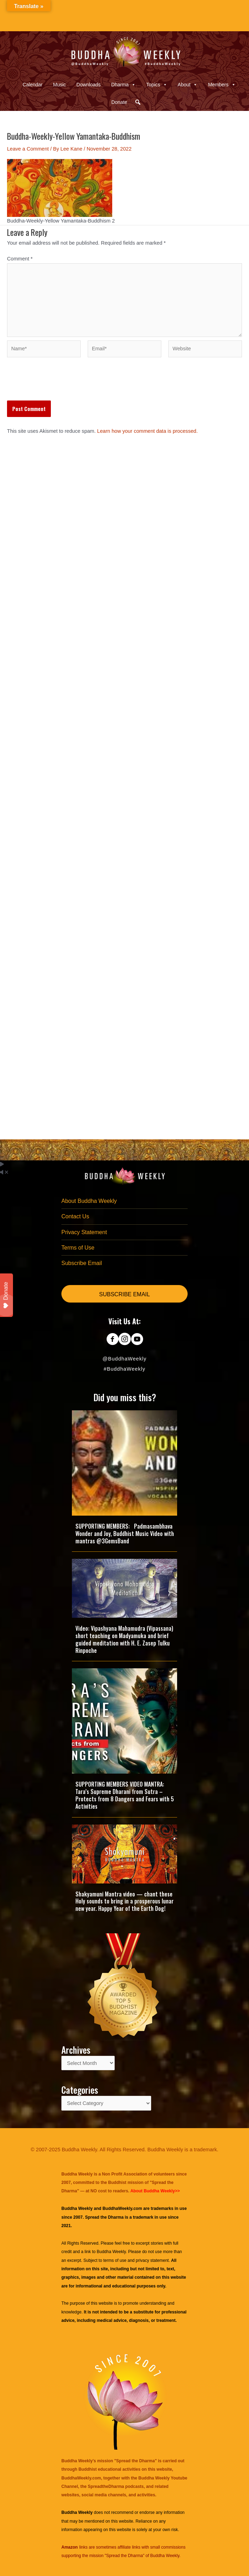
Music (59, 84)
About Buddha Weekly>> (155, 2190)
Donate (119, 102)
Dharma (123, 84)
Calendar (32, 84)
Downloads (88, 84)
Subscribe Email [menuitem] (81, 1263)
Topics (156, 84)
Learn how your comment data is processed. (147, 431)
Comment (20, 258)
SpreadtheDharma (106, 2486)
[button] (138, 102)
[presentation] (60, 383)
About (188, 84)
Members (221, 84)
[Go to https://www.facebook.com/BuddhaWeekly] (112, 1340)
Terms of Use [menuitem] (77, 1248)
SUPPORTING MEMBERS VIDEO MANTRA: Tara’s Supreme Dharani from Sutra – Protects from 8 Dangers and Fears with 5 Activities (124, 1795)
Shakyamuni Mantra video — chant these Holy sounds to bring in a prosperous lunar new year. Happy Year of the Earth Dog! (124, 1901)
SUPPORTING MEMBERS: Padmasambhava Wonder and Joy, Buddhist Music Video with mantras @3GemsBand (124, 1533)
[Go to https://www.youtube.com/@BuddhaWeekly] (137, 1340)
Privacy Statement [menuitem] (84, 1232)
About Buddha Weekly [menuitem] (89, 1201)
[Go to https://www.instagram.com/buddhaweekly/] (125, 1340)
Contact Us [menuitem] (75, 1216)
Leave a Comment (28, 149)
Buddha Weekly (111, 2251)
